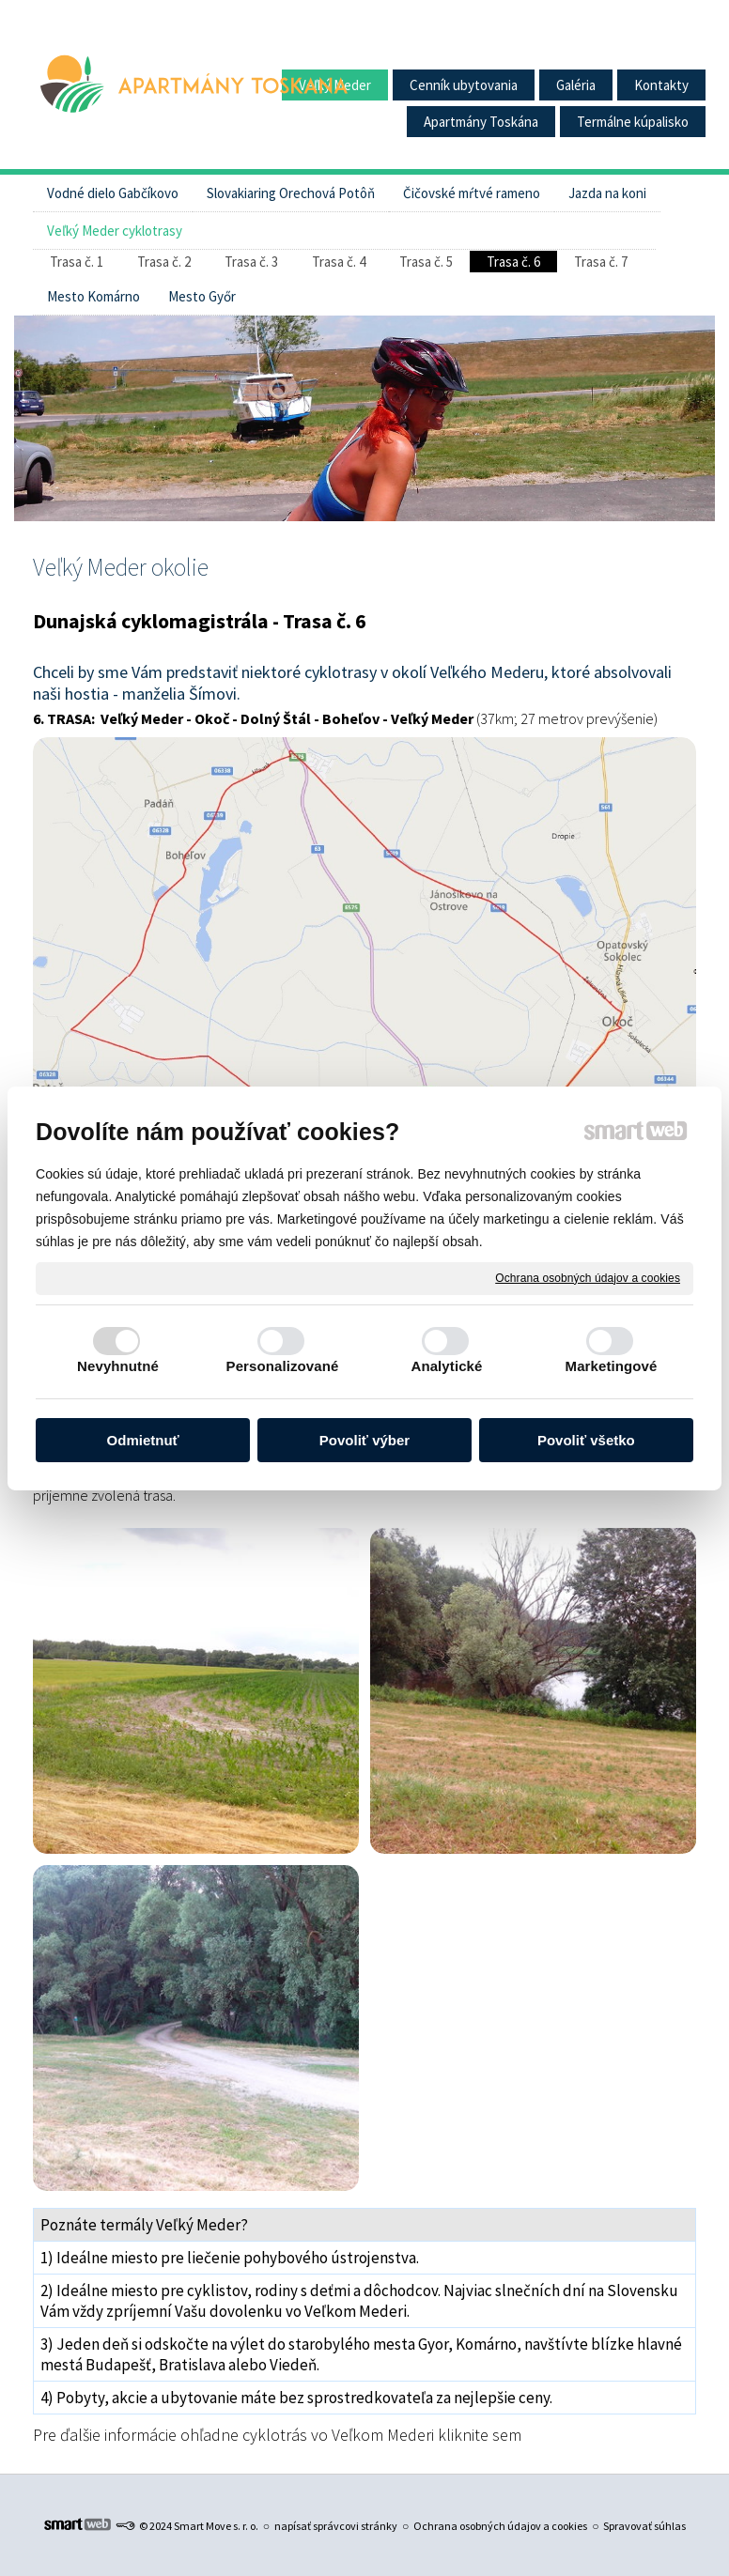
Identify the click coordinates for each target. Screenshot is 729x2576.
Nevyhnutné (118, 1366)
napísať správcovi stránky (335, 2526)
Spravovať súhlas (644, 2526)
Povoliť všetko (586, 1440)
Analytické (446, 1366)
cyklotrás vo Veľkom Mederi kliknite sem (381, 2434)
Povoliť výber (364, 1440)
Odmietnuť (143, 1440)
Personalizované (282, 1366)
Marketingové (612, 1366)
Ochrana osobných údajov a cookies (587, 1277)
